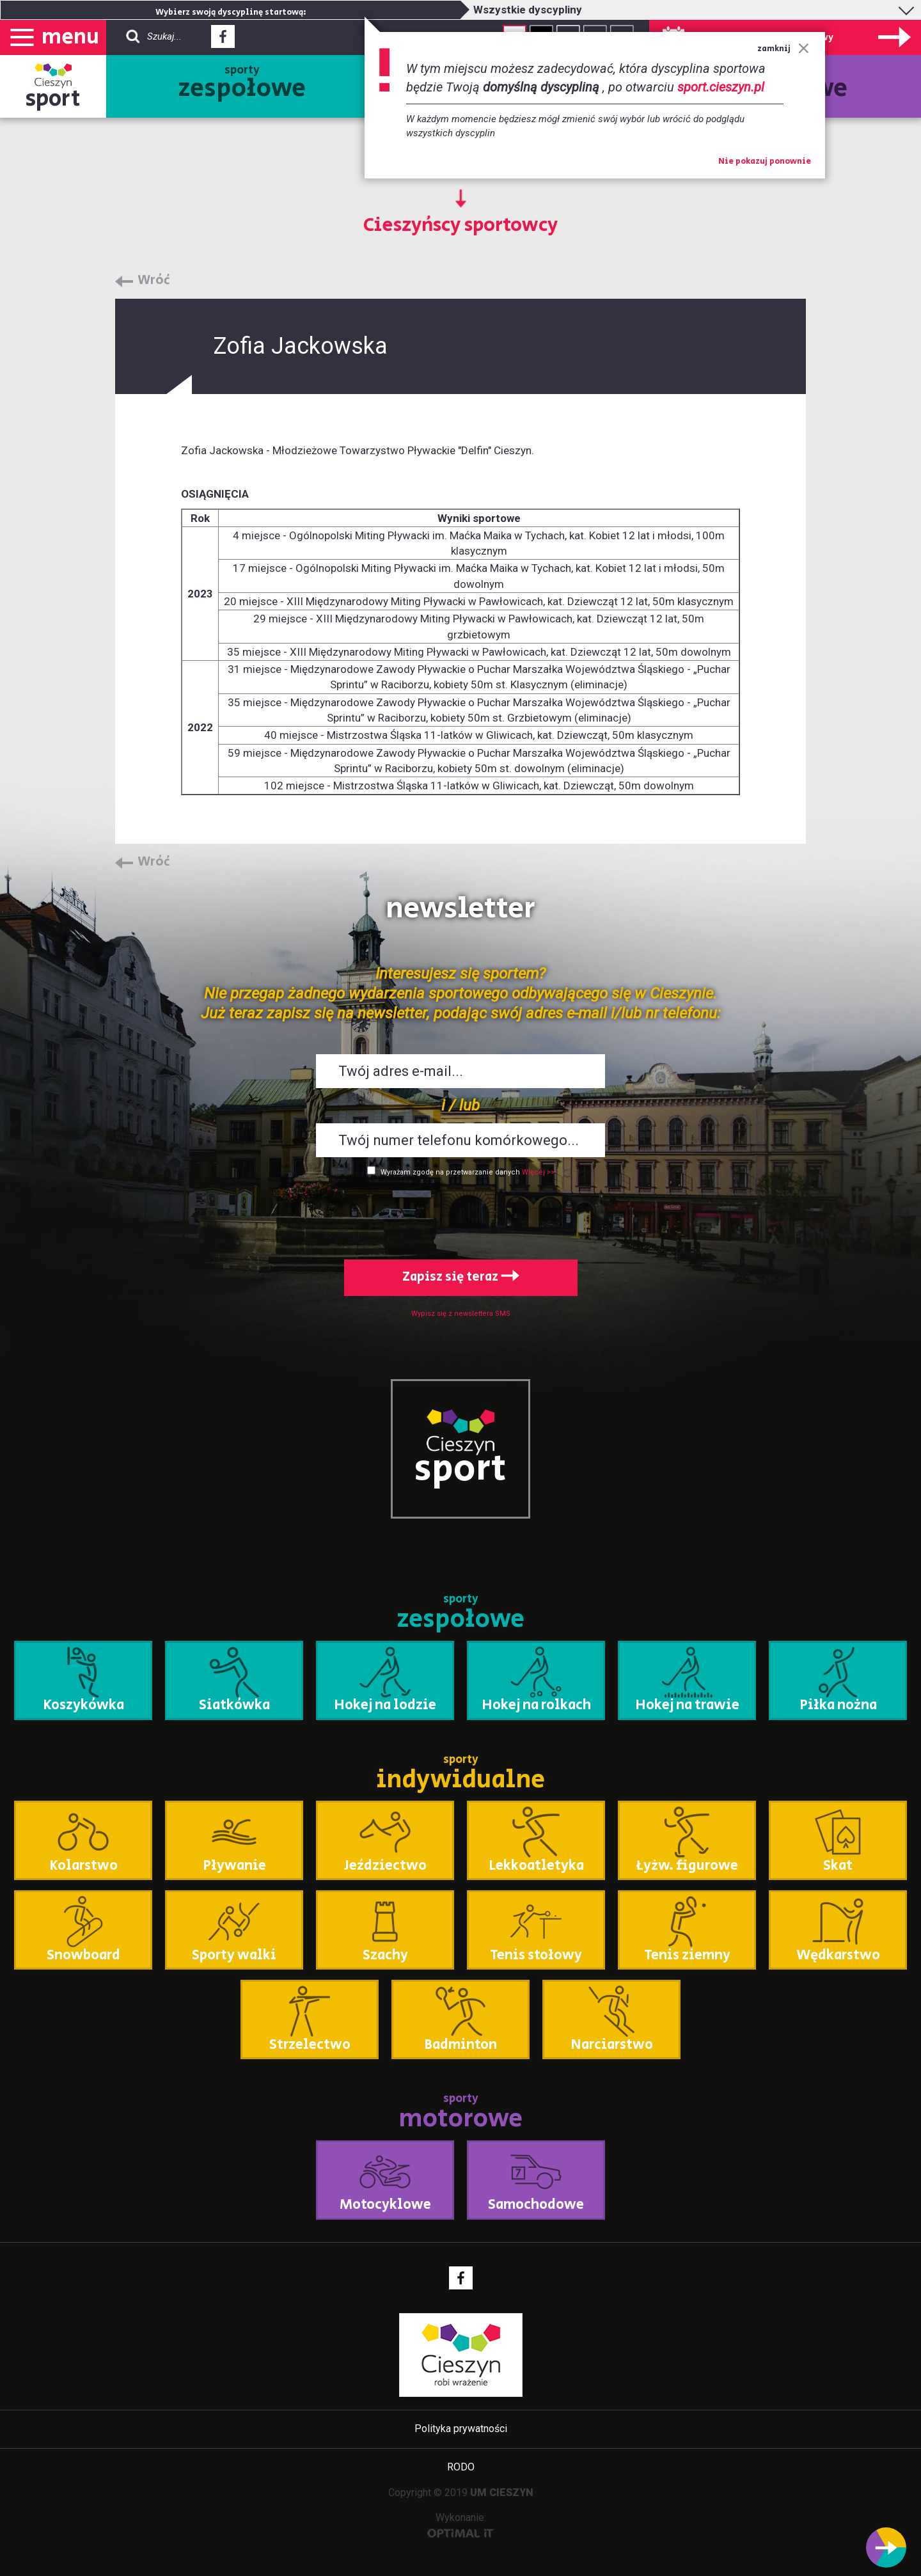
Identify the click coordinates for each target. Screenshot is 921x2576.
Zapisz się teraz (460, 1277)
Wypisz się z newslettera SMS (460, 1313)
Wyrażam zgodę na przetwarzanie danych (450, 1172)
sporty (242, 84)
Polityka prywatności (460, 2428)
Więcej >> (538, 1172)
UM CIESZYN (501, 2492)
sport (53, 99)
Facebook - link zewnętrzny (223, 40)
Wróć (154, 281)
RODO (461, 2467)
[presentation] (460, 1215)
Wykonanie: (460, 2524)
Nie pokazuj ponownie (764, 162)
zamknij (783, 49)
